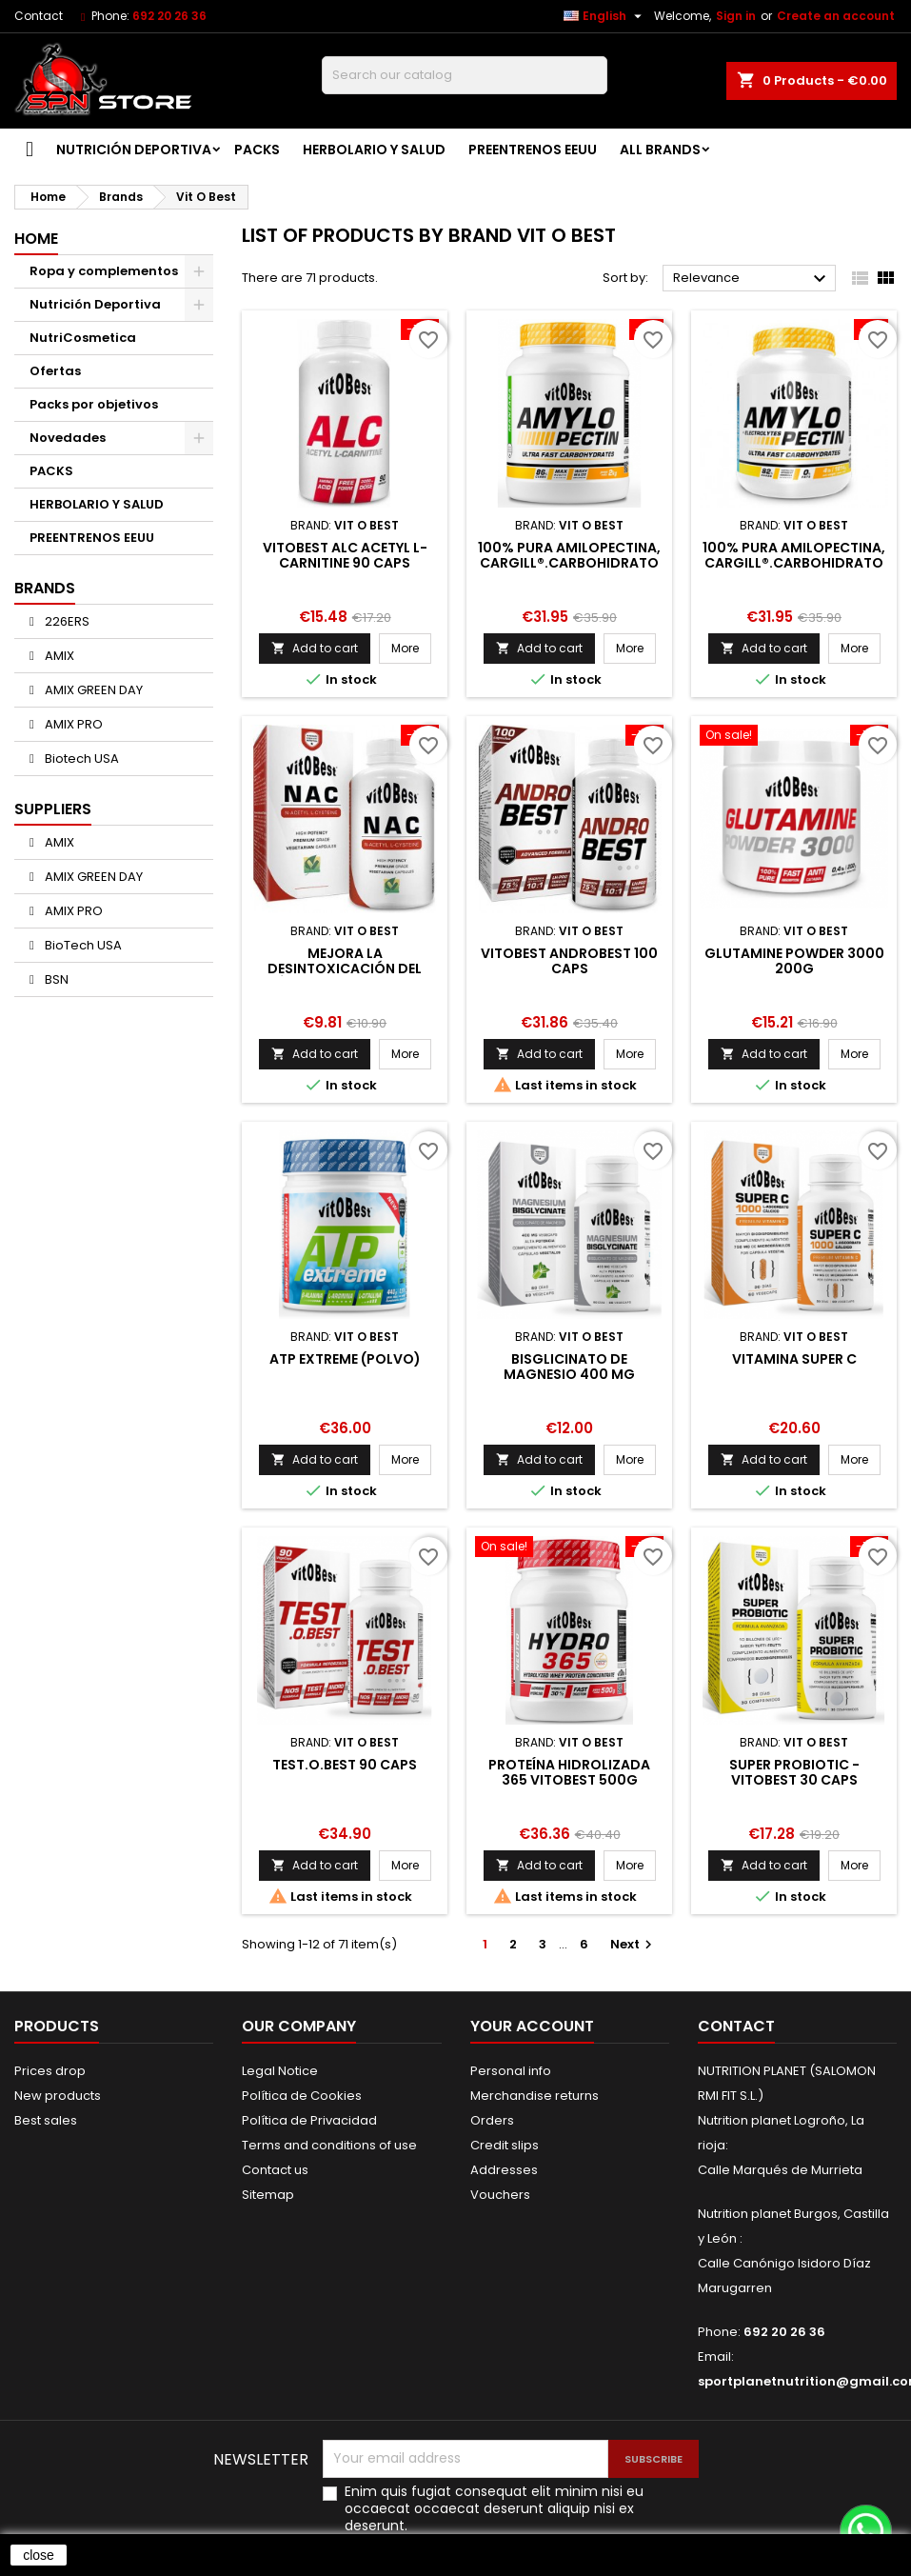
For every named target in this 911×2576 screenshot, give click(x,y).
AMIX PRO (72, 724)
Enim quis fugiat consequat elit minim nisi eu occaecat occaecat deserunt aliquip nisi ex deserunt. (494, 2508)
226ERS (65, 621)
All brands (660, 149)
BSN (55, 979)
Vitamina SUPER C (794, 1358)
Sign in (736, 16)
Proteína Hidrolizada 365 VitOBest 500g (569, 1772)
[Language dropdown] (605, 16)
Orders (492, 2120)
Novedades (68, 438)
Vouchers (500, 2195)
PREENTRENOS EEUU (532, 149)
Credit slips (504, 2145)
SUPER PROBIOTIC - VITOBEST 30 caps (794, 1772)
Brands (44, 588)
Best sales (45, 2120)
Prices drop (50, 2071)
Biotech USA (80, 758)
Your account (532, 2026)
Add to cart (314, 648)
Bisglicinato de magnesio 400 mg (569, 1366)
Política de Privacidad (309, 2120)
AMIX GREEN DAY (92, 690)
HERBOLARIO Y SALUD (374, 149)
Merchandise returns (534, 2096)
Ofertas (55, 371)
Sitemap (268, 2195)
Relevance (752, 279)
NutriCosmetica (83, 338)
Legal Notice (280, 2071)
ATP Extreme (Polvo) (345, 1358)
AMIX (58, 656)
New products (57, 2096)
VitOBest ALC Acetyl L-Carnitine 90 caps (345, 555)
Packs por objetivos (94, 404)
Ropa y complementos (104, 271)
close (38, 2555)
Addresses (504, 2170)
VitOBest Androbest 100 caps (569, 961)
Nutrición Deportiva (133, 149)
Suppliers (52, 809)
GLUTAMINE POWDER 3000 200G (794, 961)
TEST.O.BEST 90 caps (344, 1764)
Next (633, 1944)
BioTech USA (82, 945)
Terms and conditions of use (329, 2145)
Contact (38, 16)
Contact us (275, 2170)
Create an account (836, 16)
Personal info (510, 2071)
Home (36, 239)
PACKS (257, 149)
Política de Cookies (302, 2096)
